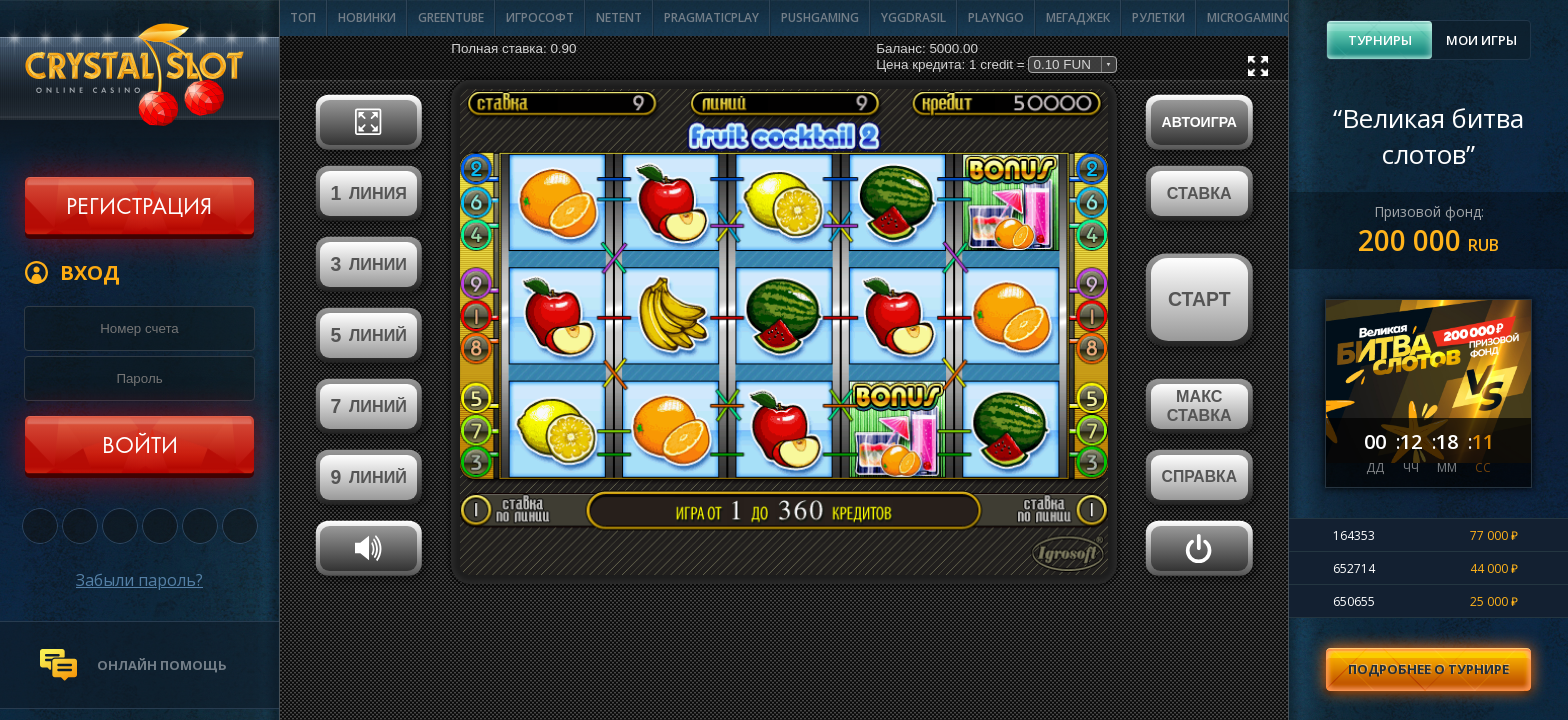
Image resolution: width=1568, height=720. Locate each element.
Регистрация (139, 208)
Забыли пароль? (139, 580)
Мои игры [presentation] (1481, 40)
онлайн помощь (162, 665)
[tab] (1379, 40)
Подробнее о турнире (1428, 669)
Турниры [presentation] (1380, 40)
